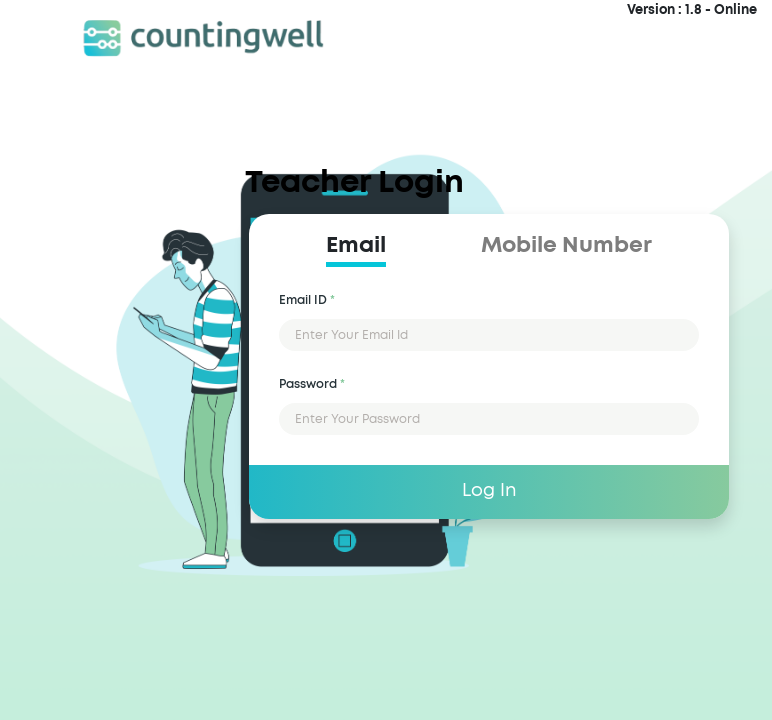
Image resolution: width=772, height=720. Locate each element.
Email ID (307, 300)
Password (312, 384)
